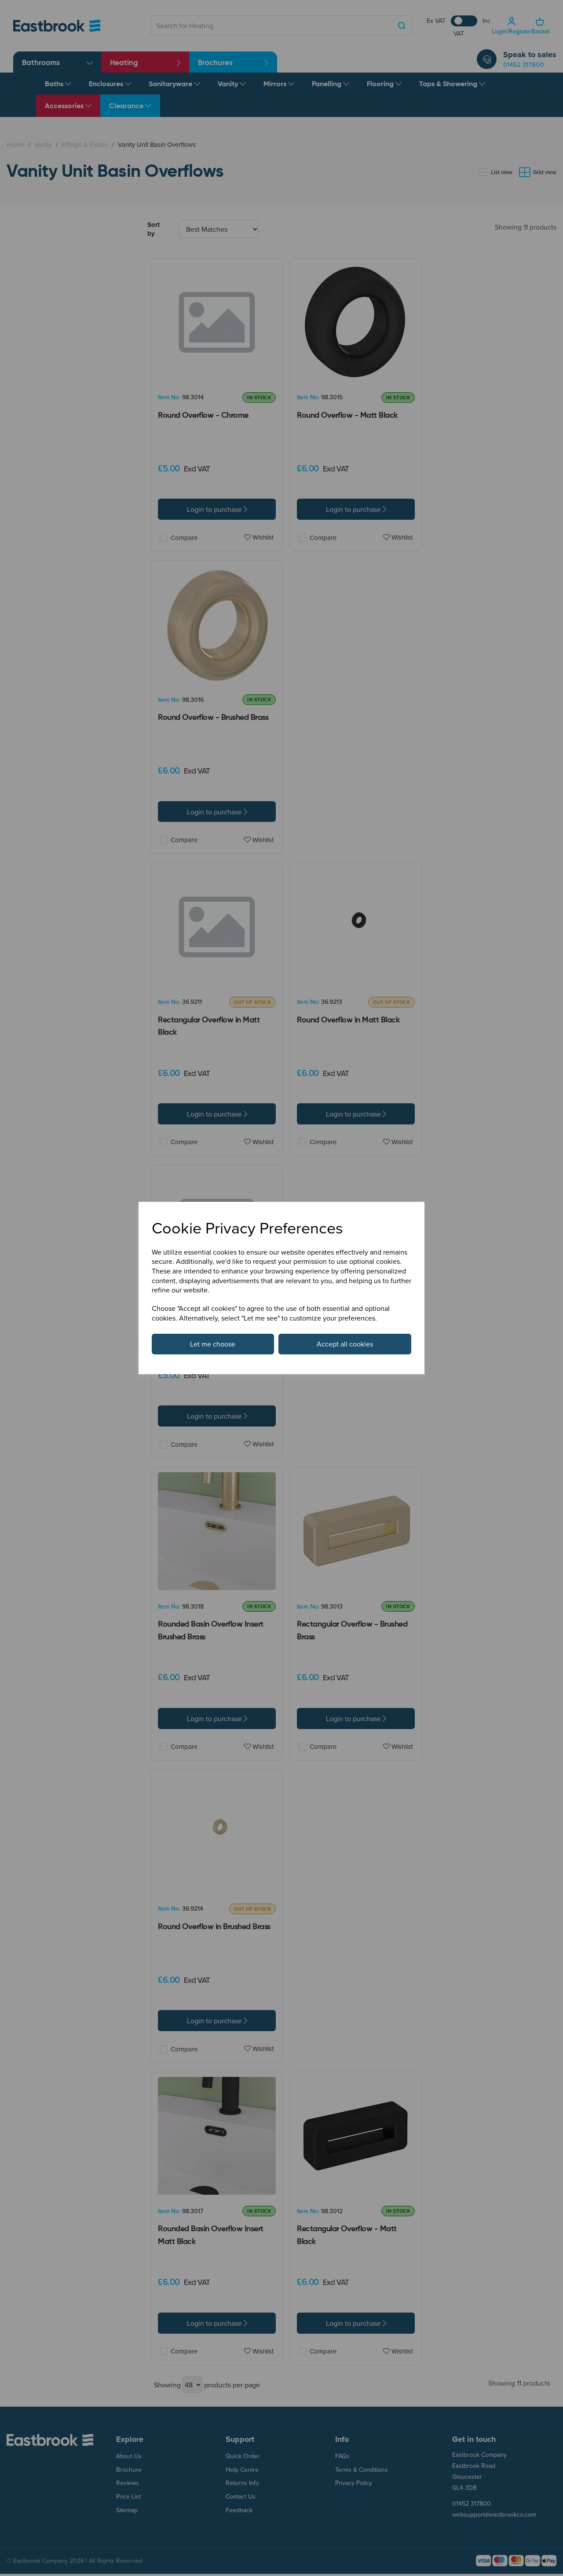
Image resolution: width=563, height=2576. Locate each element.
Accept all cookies (345, 1344)
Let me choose (212, 1344)
